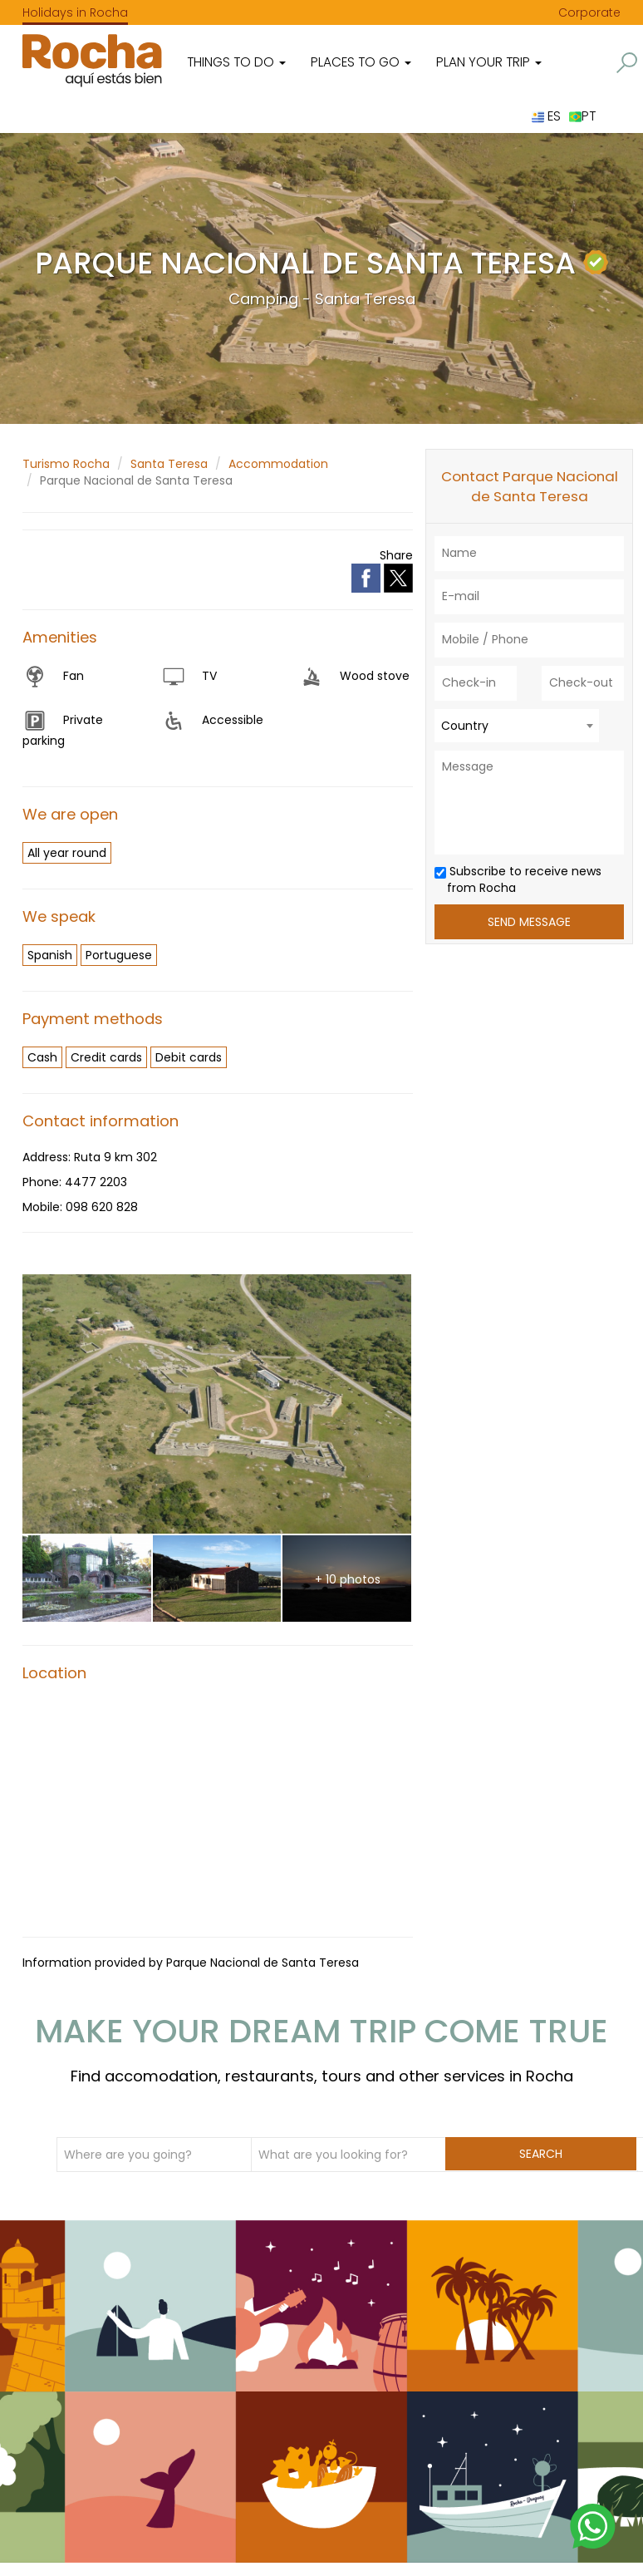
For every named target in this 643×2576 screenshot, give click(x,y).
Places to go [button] (361, 62)
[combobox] (516, 725)
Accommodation (278, 464)
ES (546, 116)
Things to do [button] (236, 62)
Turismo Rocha (66, 464)
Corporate (589, 12)
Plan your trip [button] (489, 62)
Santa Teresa (169, 464)
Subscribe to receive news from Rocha (517, 879)
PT (582, 116)
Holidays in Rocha (75, 12)
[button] (626, 62)
